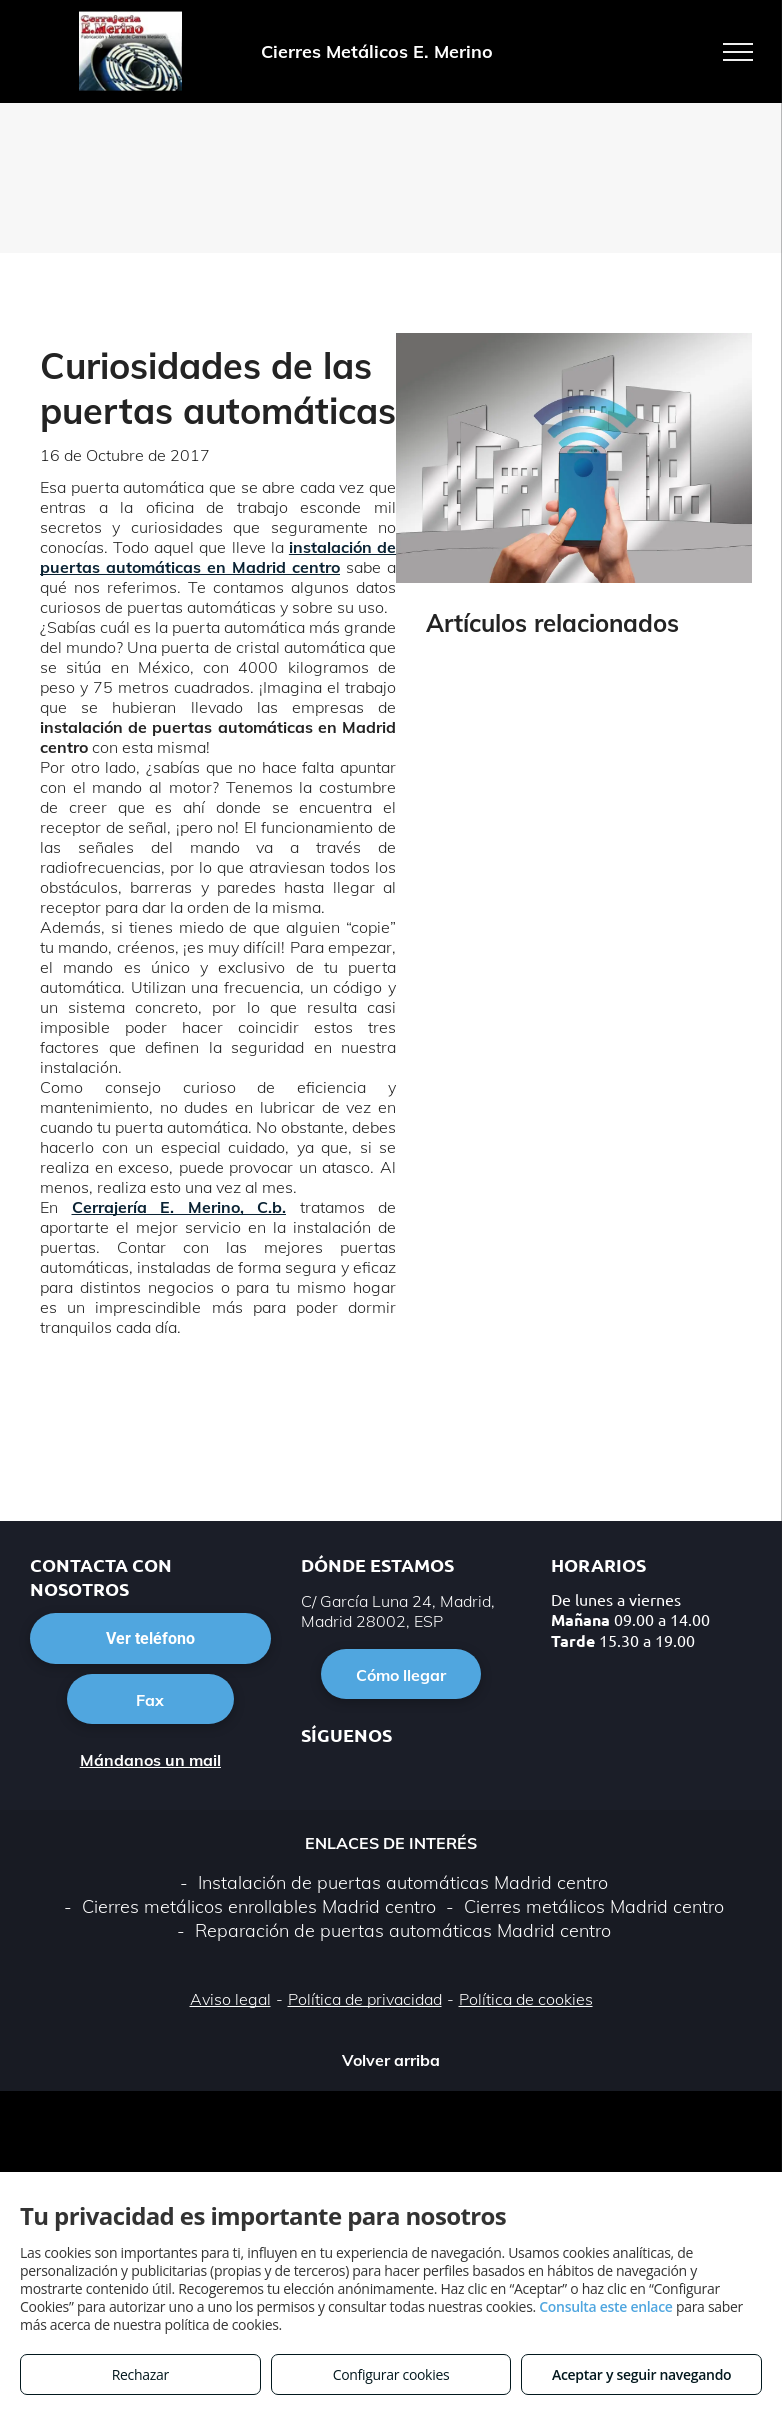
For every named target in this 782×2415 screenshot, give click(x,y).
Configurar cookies (391, 2374)
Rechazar (140, 2374)
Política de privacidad (365, 1999)
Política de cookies (526, 1999)
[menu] (738, 52)
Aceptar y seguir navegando (641, 2374)
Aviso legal (230, 1999)
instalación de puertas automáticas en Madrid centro (218, 557)
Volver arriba (391, 2060)
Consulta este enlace (605, 2306)
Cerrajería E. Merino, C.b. (179, 1207)
